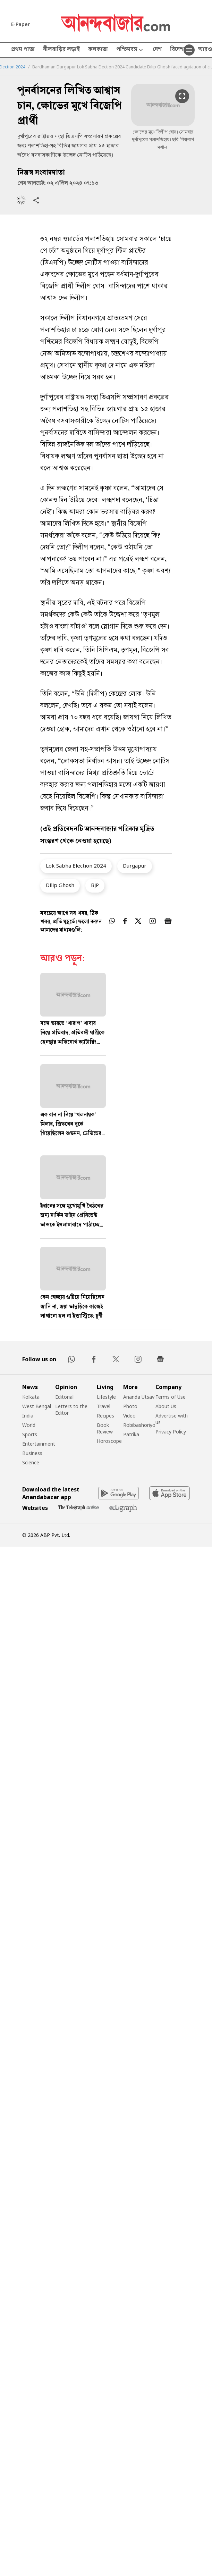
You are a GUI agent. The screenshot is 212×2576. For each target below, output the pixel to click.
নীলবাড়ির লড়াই (61, 50)
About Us (165, 1406)
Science (30, 1462)
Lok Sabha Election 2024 (76, 865)
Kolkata (31, 1397)
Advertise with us (171, 1418)
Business (32, 1453)
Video (129, 1415)
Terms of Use (170, 1397)
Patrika (131, 1434)
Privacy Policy (170, 1431)
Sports (29, 1434)
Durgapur (134, 865)
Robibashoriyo (139, 1425)
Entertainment (38, 1443)
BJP (95, 884)
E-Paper (20, 24)
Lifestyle (106, 1397)
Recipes (105, 1415)
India (27, 1415)
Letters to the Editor (71, 1409)
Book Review (105, 1428)
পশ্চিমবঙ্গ (130, 50)
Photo (130, 1406)
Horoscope (109, 1441)
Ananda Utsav (138, 1397)
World (28, 1425)
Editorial (64, 1397)
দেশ (157, 50)
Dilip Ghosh (60, 884)
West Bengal (36, 1406)
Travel (103, 1406)
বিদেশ (177, 50)
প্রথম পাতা (23, 50)
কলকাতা (98, 50)
